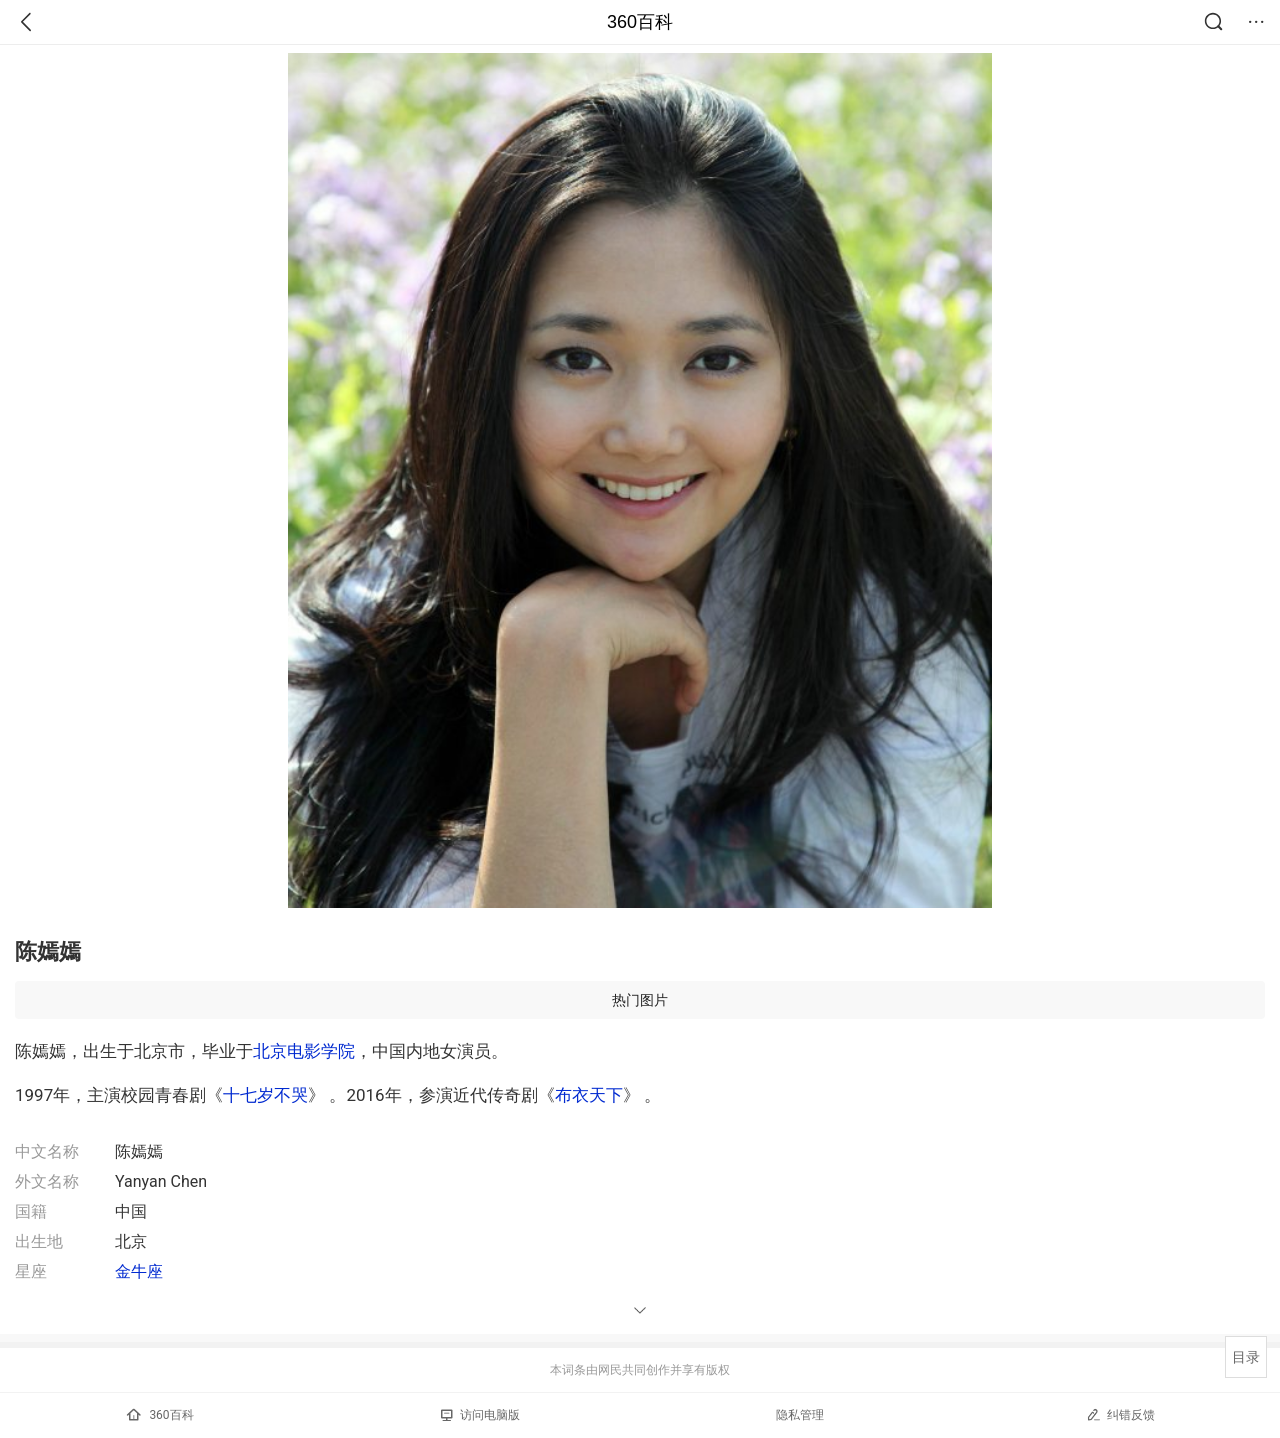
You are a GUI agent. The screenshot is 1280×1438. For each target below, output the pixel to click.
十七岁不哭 (265, 1095)
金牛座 (139, 1271)
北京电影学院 (304, 1051)
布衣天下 (589, 1095)
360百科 (640, 22)
